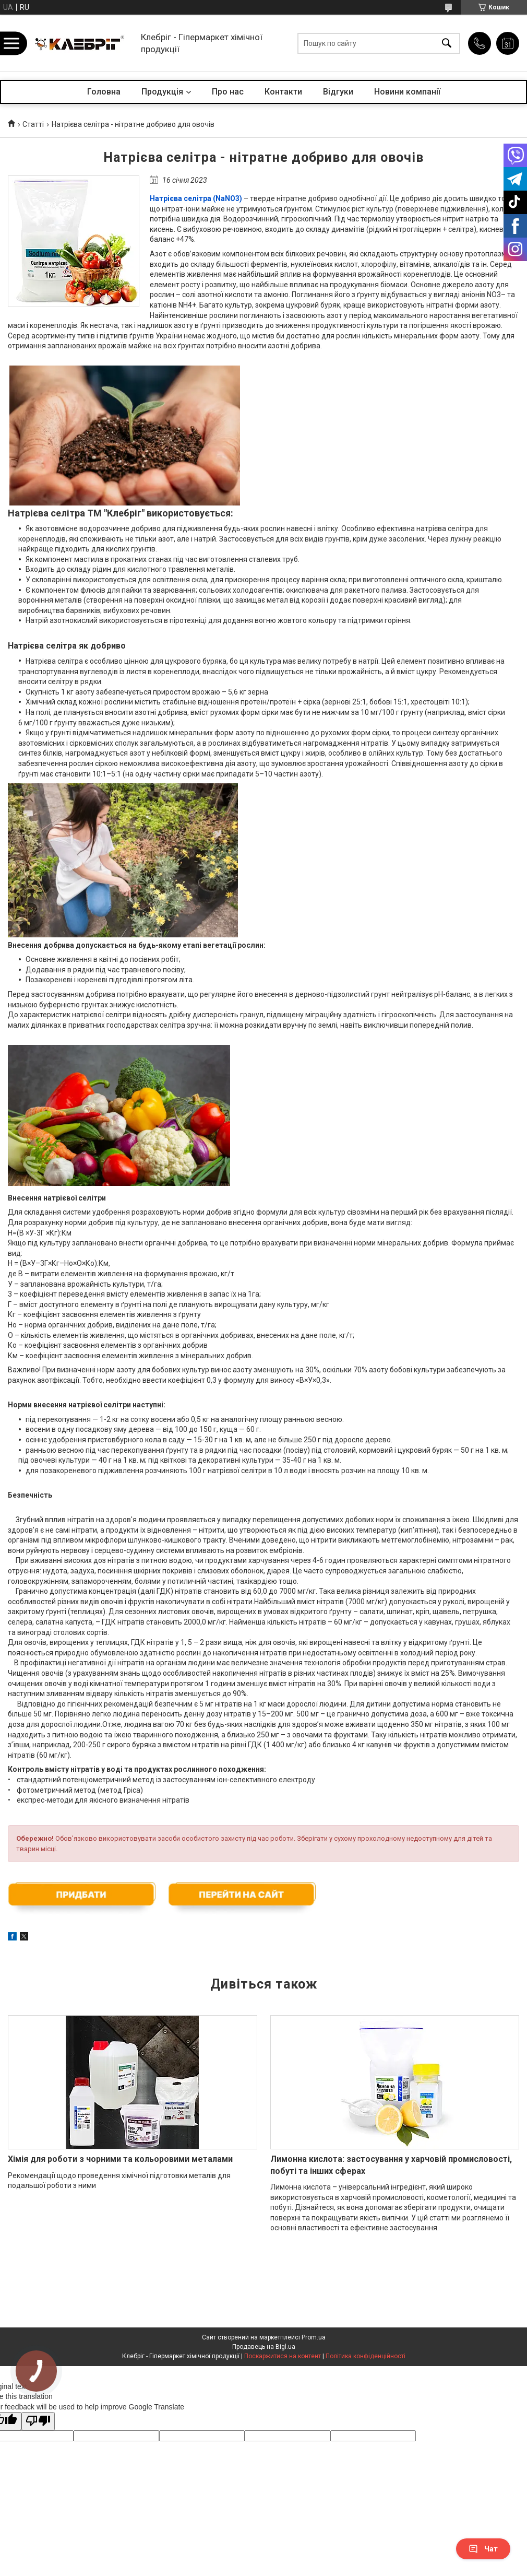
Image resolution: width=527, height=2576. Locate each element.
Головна (104, 92)
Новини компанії (407, 92)
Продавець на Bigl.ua (263, 2346)
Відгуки (338, 92)
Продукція (162, 92)
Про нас (228, 92)
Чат (483, 2549)
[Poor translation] (38, 2421)
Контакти (283, 92)
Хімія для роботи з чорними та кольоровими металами (120, 2159)
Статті (33, 124)
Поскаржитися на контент (282, 2356)
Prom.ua (314, 2337)
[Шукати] (446, 43)
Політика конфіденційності (365, 2356)
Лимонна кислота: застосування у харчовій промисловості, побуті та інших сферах (391, 2164)
